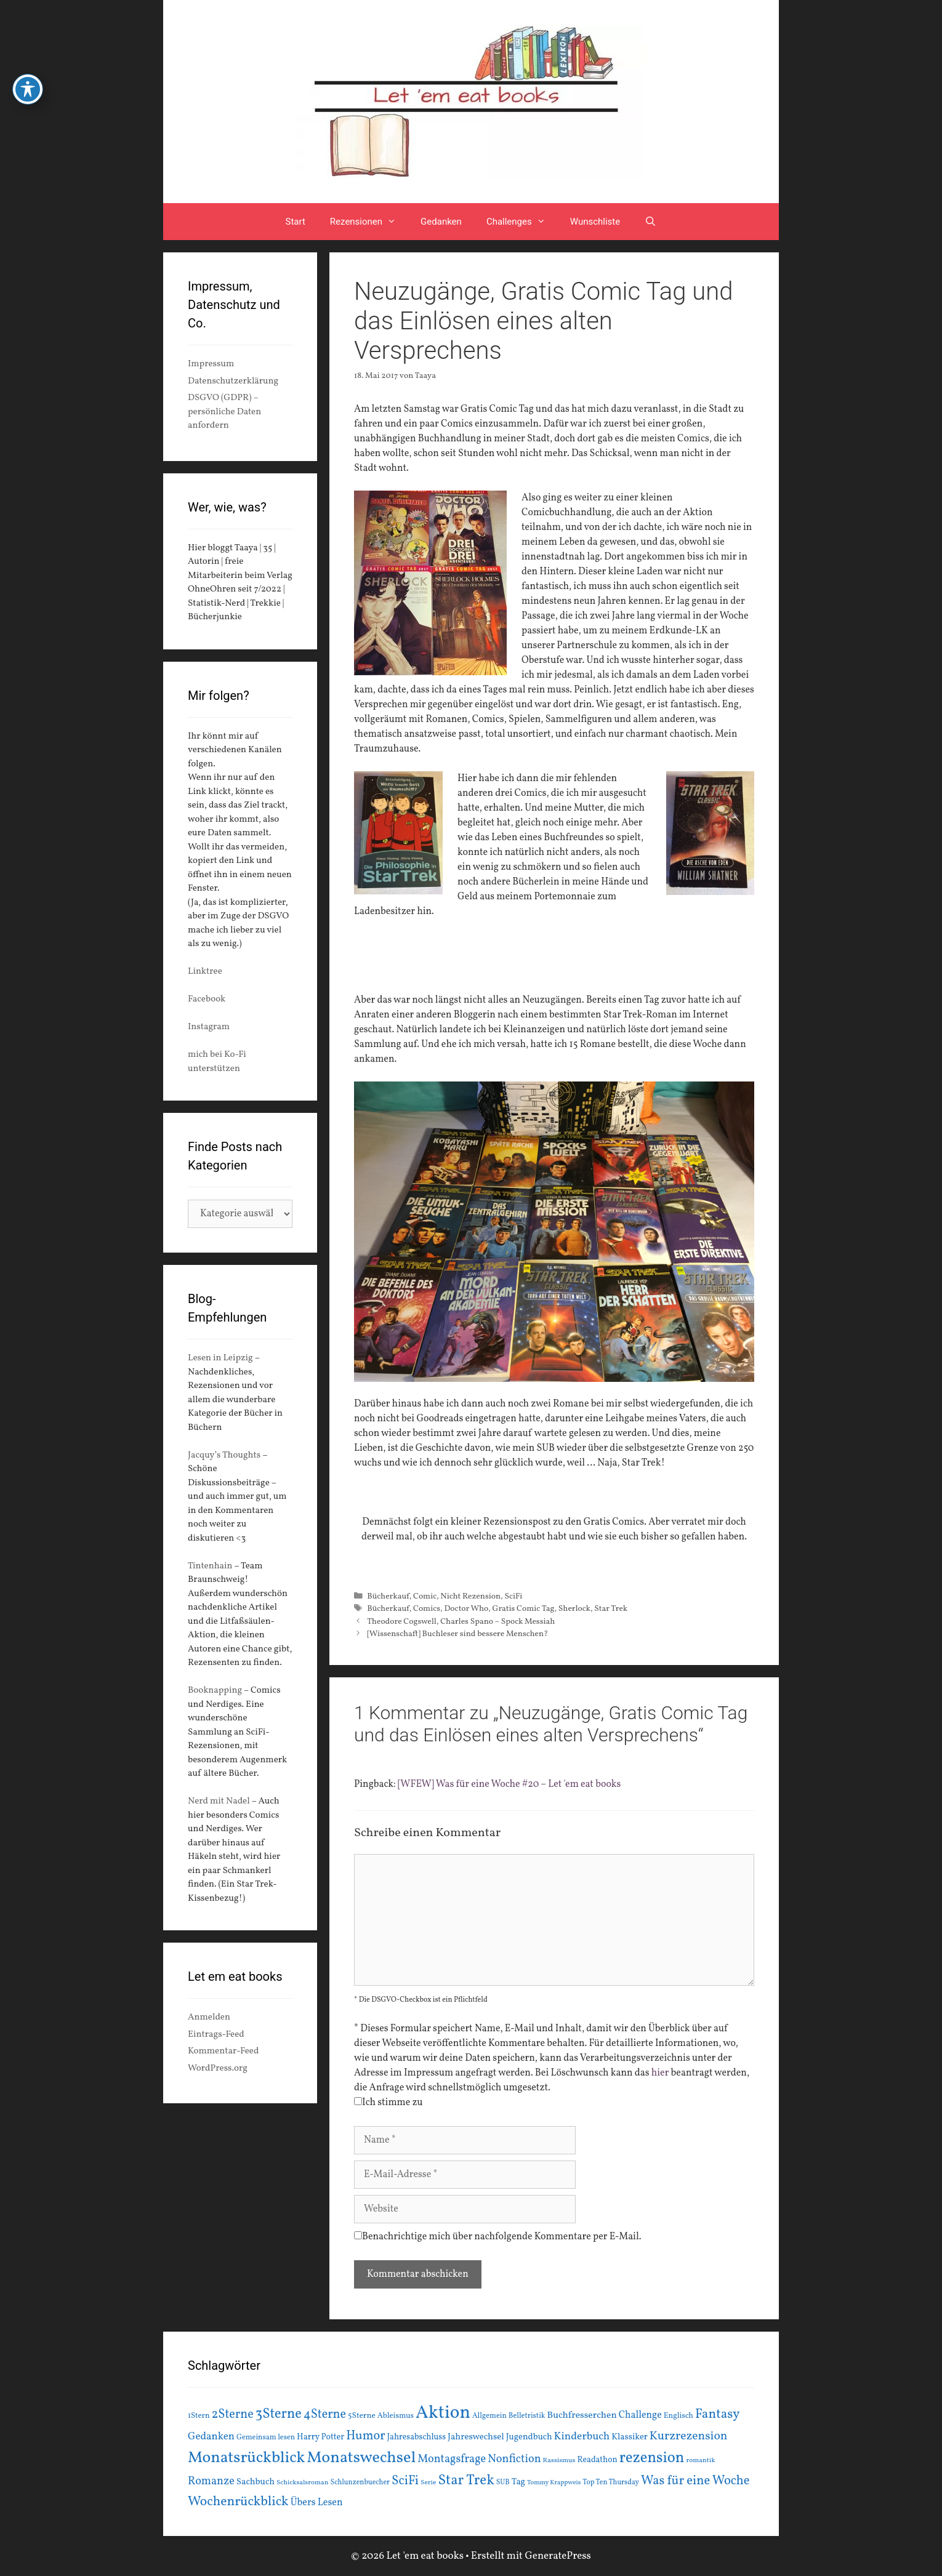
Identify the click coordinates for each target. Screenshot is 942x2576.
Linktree (205, 971)
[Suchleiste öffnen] (650, 221)
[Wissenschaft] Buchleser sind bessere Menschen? (457, 1634)
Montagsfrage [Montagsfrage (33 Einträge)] (451, 2459)
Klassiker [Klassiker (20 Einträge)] (629, 2437)
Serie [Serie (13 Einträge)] (428, 2482)
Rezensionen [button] (369, 221)
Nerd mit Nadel (219, 1801)
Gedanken (441, 221)
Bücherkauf (388, 1596)
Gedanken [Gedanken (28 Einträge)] (211, 2437)
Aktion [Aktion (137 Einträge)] (443, 2413)
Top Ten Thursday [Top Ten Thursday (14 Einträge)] (610, 2482)
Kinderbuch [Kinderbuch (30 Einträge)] (582, 2436)
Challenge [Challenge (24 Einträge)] (640, 2415)
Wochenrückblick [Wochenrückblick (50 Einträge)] (238, 2501)
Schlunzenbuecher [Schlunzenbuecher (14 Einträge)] (360, 2482)
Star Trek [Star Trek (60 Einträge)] (466, 2480)
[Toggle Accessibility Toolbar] (27, 89)
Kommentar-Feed (223, 2051)
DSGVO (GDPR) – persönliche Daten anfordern (224, 411)
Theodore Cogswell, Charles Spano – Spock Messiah (461, 1621)
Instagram (209, 1027)
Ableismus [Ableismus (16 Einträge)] (395, 2416)
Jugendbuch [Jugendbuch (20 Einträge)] (529, 2437)
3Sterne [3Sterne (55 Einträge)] (279, 2414)
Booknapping (215, 1690)
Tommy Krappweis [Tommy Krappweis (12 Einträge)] (554, 2482)
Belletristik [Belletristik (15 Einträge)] (527, 2415)
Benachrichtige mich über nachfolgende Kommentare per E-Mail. (498, 2237)
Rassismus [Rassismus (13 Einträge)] (559, 2460)
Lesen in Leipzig (220, 1358)
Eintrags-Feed (216, 2034)
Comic (425, 1596)
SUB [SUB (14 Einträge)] (503, 2482)
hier (660, 2073)
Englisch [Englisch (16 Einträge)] (678, 2416)
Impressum (211, 364)
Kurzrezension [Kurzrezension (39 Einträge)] (689, 2436)
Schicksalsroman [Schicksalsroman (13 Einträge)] (302, 2482)
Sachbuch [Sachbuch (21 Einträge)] (255, 2482)
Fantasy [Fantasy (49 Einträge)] (717, 2414)
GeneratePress (558, 2556)
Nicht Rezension (471, 1596)
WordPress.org (218, 2068)
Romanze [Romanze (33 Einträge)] (211, 2481)
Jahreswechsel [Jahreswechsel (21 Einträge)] (476, 2437)
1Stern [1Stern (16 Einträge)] (199, 2416)
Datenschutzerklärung (233, 381)
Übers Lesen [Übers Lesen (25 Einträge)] (317, 2503)
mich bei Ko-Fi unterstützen (217, 1061)
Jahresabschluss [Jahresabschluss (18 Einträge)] (416, 2437)
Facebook (206, 999)
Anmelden (209, 2017)
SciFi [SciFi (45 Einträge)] (405, 2481)
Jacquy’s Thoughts (224, 1455)
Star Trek (610, 1609)
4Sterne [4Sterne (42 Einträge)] (325, 2414)
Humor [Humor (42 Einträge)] (365, 2436)
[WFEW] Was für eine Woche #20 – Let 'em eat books (509, 1784)
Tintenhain (210, 1566)
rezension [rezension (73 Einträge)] (652, 2458)
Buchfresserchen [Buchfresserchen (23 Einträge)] (582, 2415)
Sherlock (574, 1609)
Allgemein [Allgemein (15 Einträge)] (489, 2415)
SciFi (513, 1596)
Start (295, 221)
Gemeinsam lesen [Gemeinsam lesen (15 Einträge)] (265, 2437)
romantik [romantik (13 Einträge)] (700, 2460)
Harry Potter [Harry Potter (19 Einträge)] (320, 2437)
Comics (426, 1609)
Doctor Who (466, 1609)
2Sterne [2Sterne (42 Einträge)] (233, 2414)
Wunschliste (595, 221)
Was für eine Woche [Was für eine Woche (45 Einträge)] (695, 2481)
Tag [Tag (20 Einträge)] (518, 2482)
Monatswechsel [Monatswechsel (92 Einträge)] (361, 2458)
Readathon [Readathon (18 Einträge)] (597, 2460)
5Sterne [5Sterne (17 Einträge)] (362, 2416)
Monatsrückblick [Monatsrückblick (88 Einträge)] (246, 2458)
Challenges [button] (522, 221)
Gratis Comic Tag (523, 1609)
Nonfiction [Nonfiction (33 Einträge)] (514, 2459)
